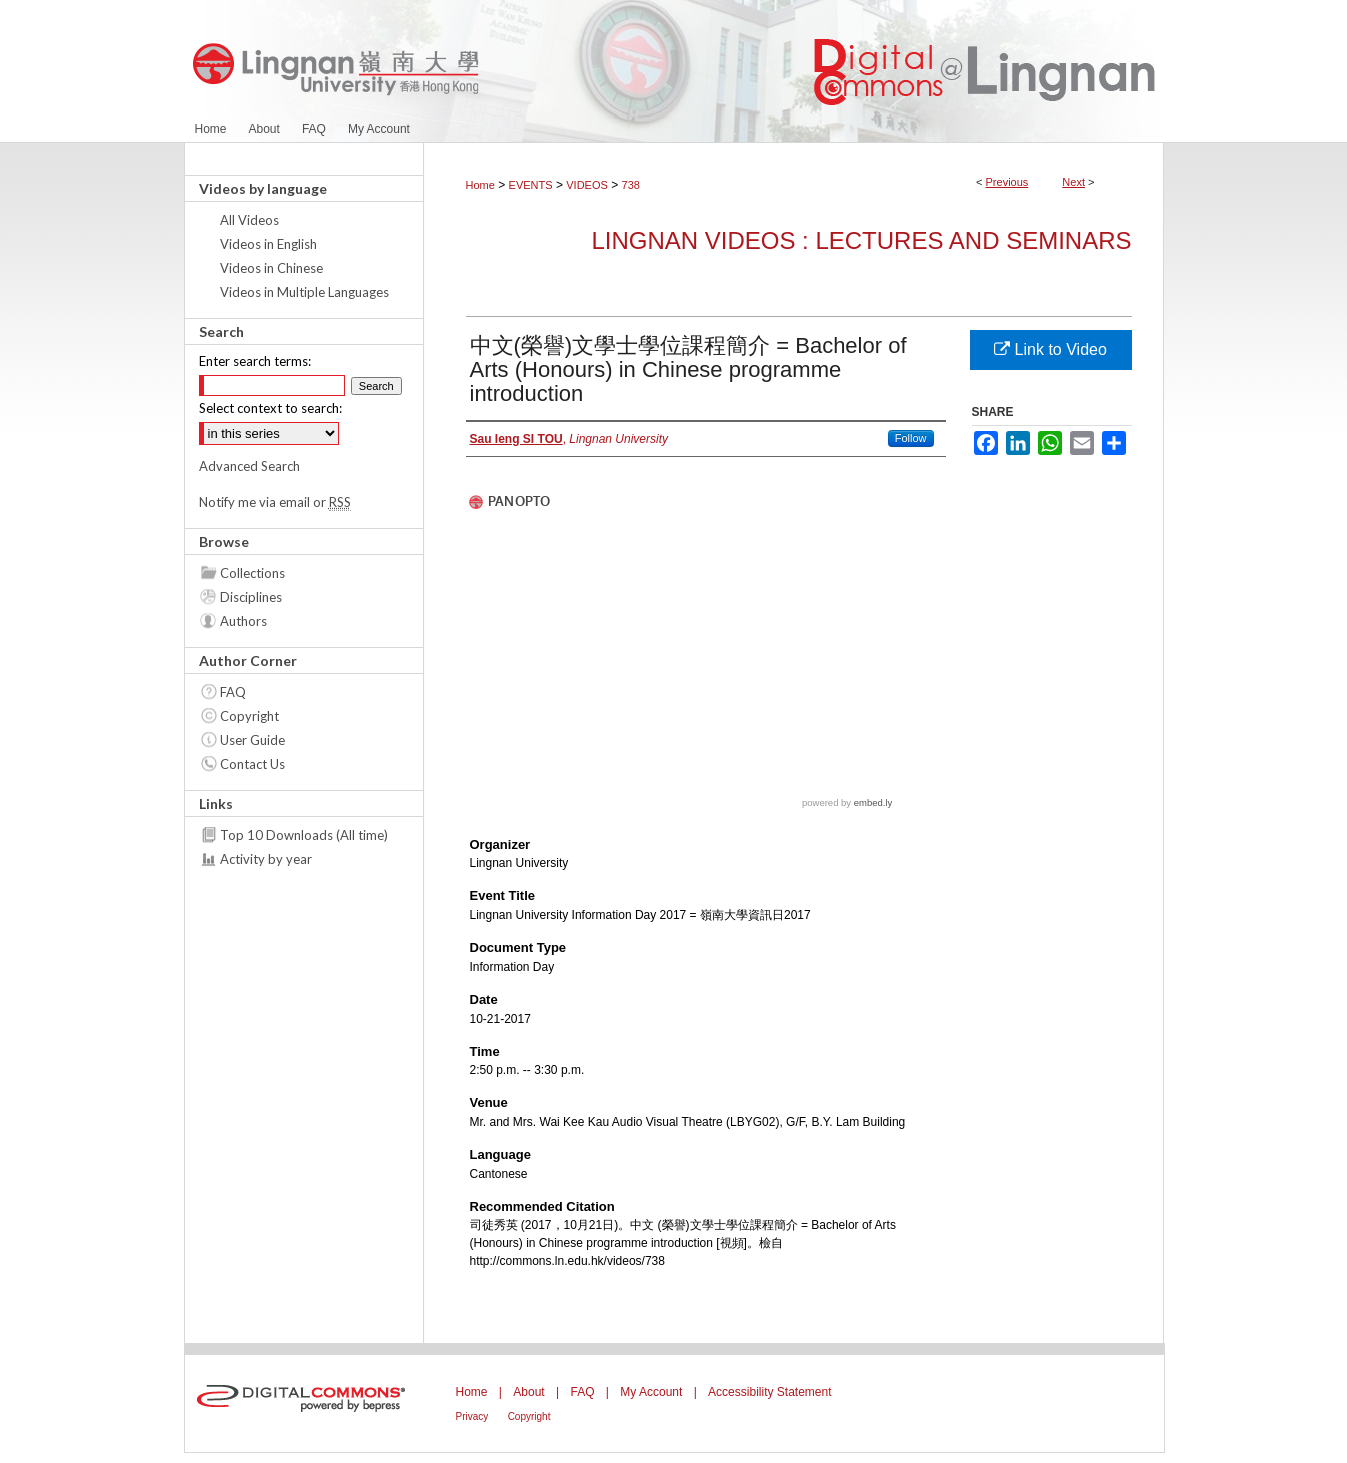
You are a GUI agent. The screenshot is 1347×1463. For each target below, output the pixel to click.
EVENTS (531, 185)
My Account (651, 1392)
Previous (1007, 182)
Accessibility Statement (769, 1392)
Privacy (472, 1416)
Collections (252, 573)
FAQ (233, 692)
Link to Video (1050, 349)
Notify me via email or (275, 502)
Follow (911, 438)
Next (1073, 182)
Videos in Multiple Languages (304, 292)
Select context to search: (270, 408)
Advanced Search (249, 466)
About (528, 1392)
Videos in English (268, 244)
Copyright (249, 716)
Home (480, 185)
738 (631, 185)
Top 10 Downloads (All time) (304, 835)
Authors (243, 621)
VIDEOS (587, 185)
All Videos (249, 220)
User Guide (252, 740)
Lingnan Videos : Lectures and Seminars (861, 240)
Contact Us (252, 764)
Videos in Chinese (271, 268)
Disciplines (251, 597)
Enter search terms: (255, 361)
